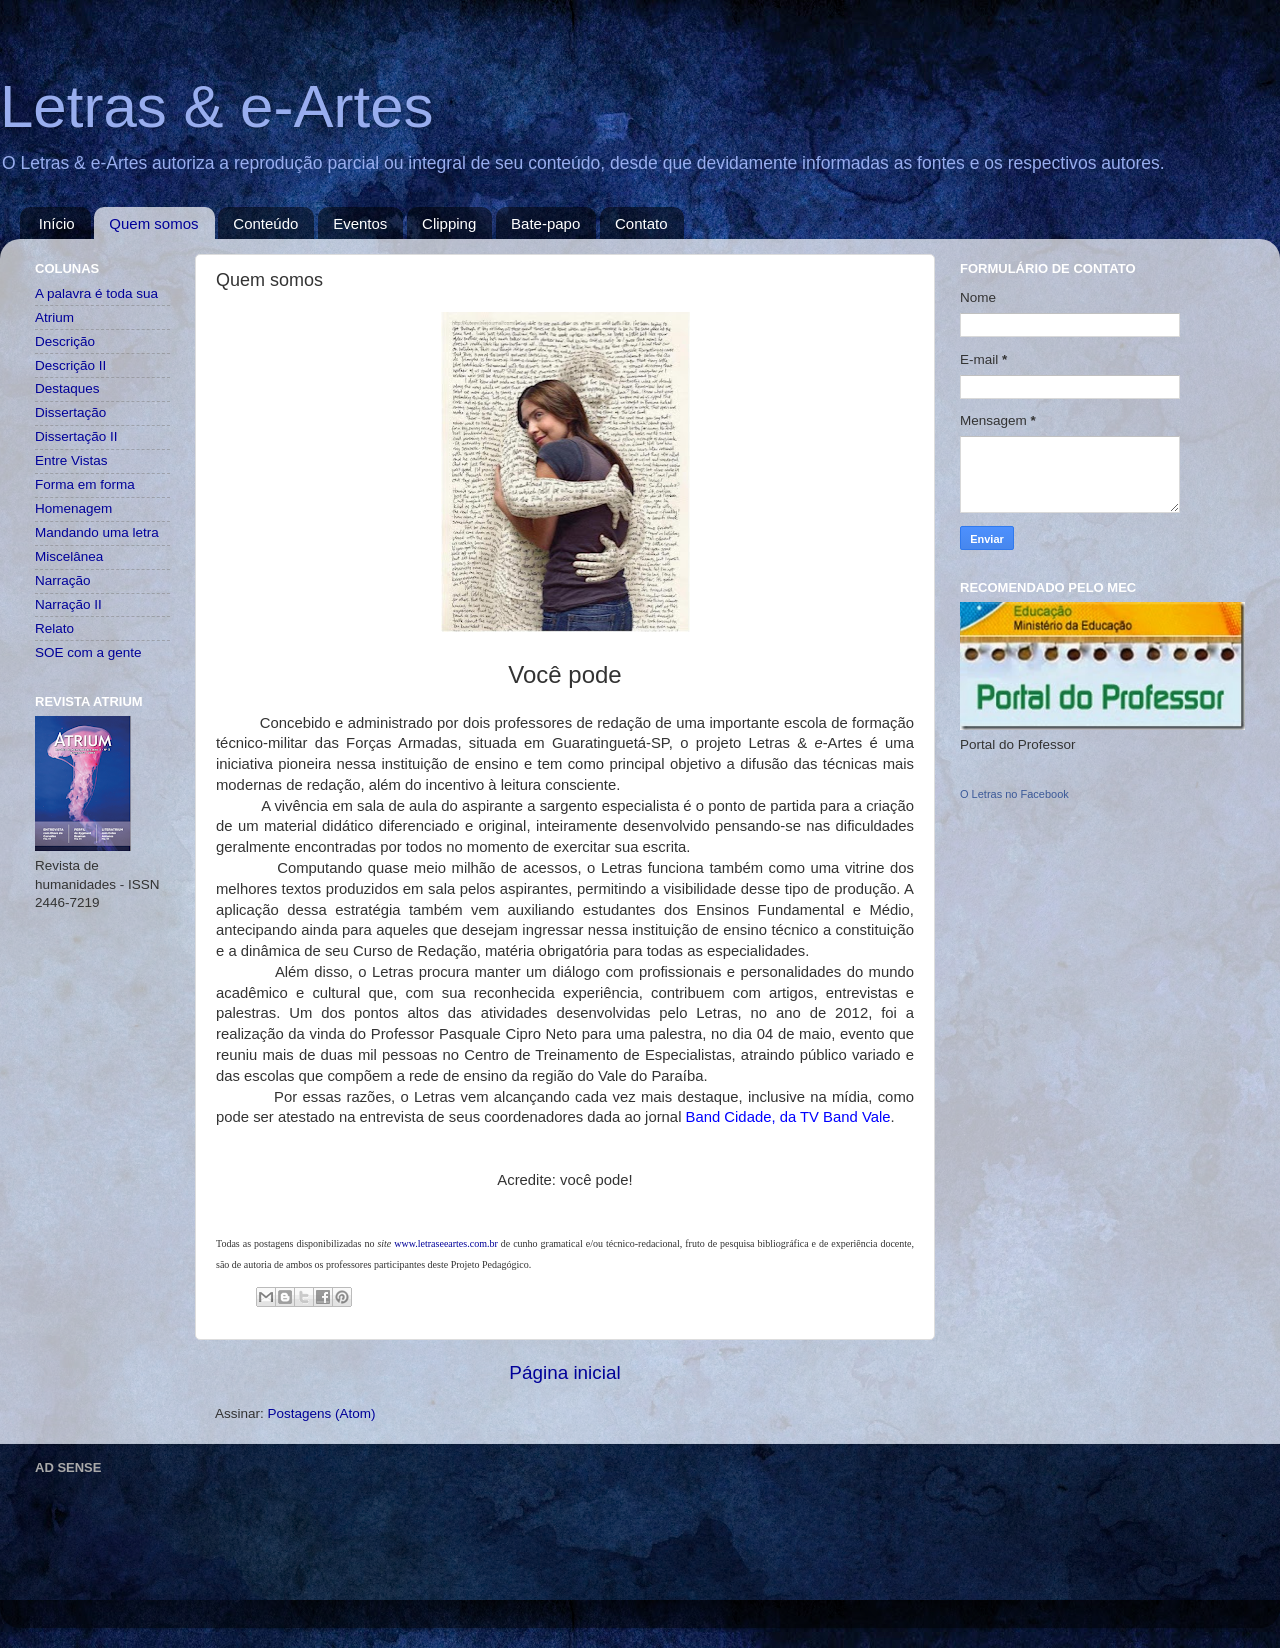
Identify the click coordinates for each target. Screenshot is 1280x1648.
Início (57, 223)
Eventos (360, 223)
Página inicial (564, 1372)
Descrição (65, 341)
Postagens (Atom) (322, 1413)
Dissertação (70, 412)
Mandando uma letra (97, 532)
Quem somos (153, 223)
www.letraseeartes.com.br (445, 1243)
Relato (54, 628)
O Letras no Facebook (1014, 794)
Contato (641, 223)
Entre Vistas (71, 460)
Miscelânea (69, 556)
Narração (63, 580)
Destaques (67, 388)
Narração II (68, 604)
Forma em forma (85, 484)
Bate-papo (545, 223)
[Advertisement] (399, 1527)
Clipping (449, 223)
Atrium (54, 317)
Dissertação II (76, 436)
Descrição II (70, 365)
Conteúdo (265, 223)
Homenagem (73, 508)
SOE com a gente (88, 652)
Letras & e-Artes (217, 106)
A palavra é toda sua (96, 293)
